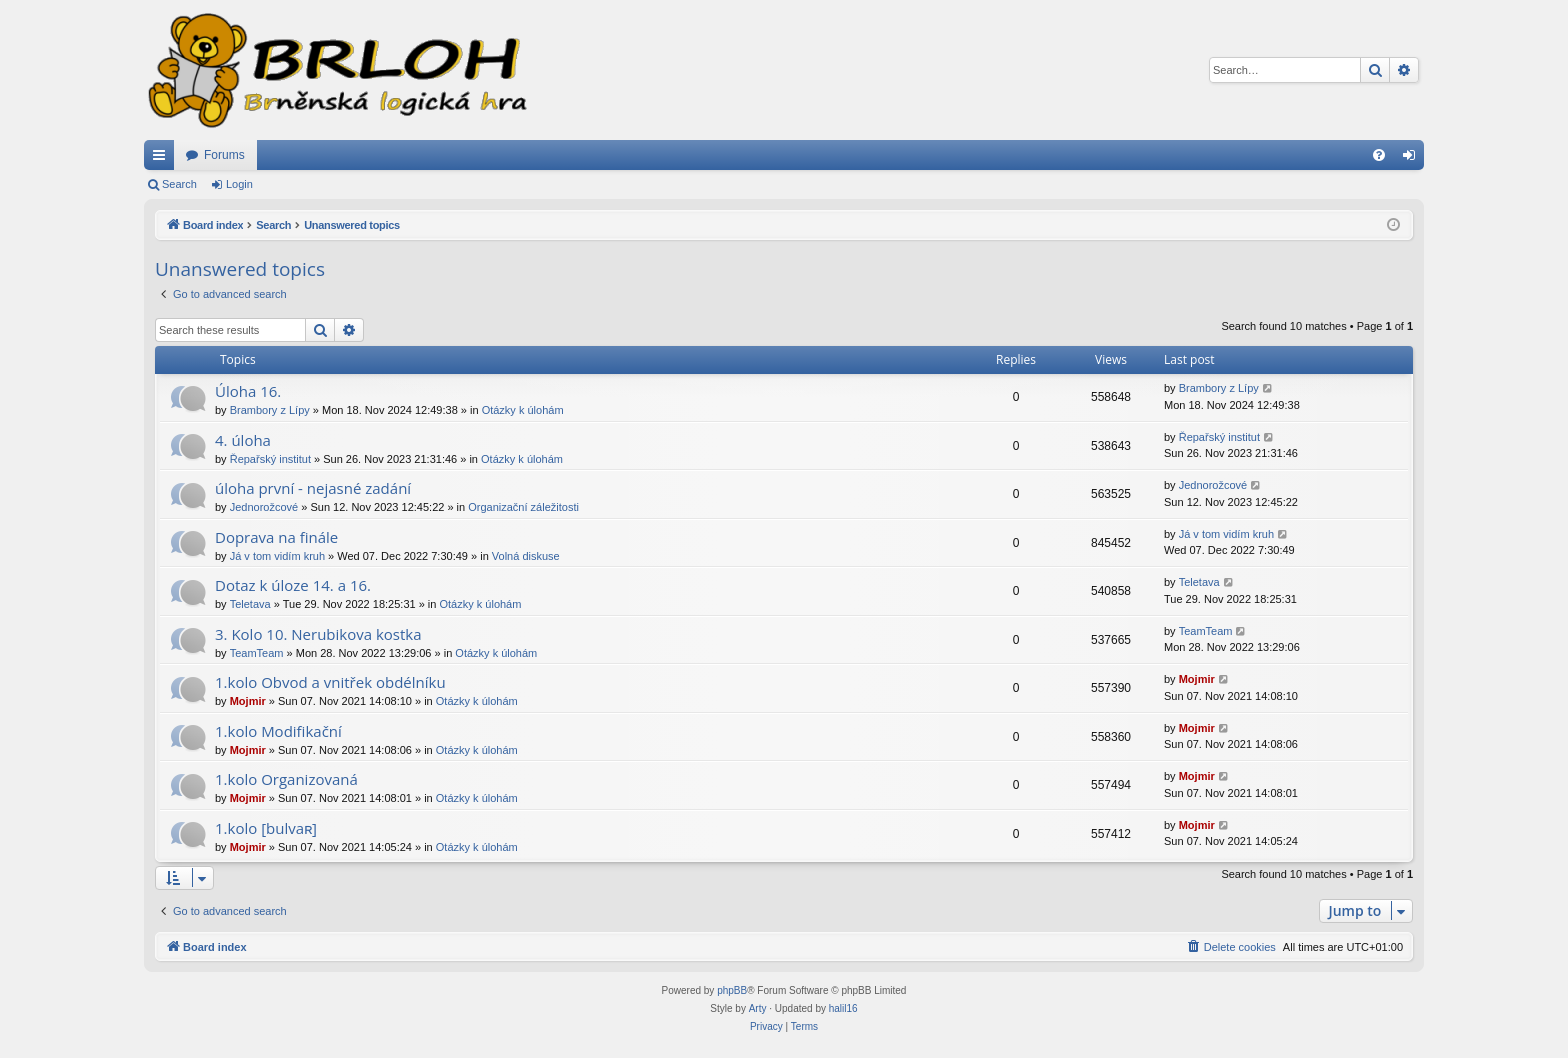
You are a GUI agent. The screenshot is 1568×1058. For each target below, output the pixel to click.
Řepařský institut (270, 459)
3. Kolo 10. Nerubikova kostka (318, 634)
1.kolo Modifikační (278, 731)
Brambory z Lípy (270, 410)
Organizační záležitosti (523, 507)
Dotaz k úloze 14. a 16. (293, 585)
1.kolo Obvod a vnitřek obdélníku (330, 682)
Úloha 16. (248, 391)
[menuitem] (1379, 155)
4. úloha (243, 440)
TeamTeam (257, 653)
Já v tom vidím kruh (277, 556)
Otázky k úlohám (523, 410)
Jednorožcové (264, 507)
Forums (224, 155)
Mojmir (248, 701)
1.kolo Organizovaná (286, 779)
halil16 (843, 1008)
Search (179, 184)
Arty (758, 1008)
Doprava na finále (276, 537)
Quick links (163, 159)
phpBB (732, 990)
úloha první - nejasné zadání (313, 488)
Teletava (250, 604)
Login (239, 184)
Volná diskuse (526, 556)
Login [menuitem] (1413, 159)
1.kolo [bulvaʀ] (266, 828)
